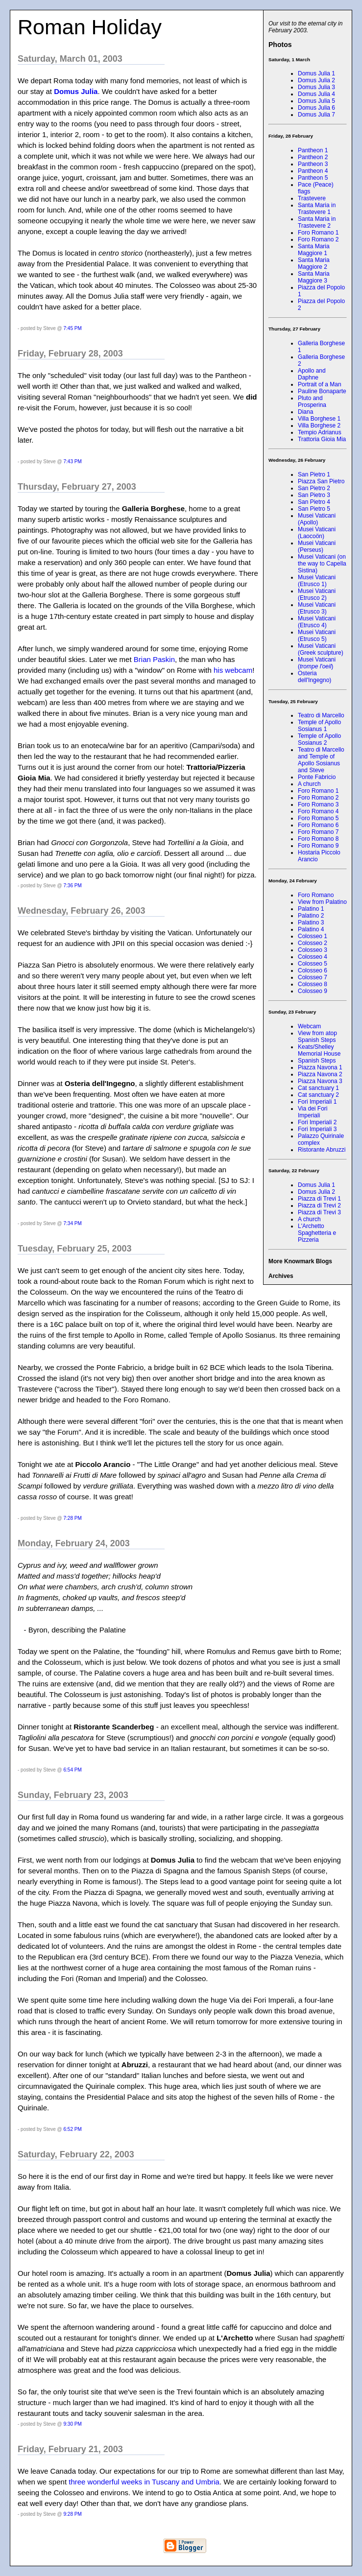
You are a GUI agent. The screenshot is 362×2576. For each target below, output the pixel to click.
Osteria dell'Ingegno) (314, 677)
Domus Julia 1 (316, 73)
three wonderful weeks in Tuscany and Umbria (144, 2482)
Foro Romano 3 (318, 804)
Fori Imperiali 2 (317, 1122)
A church (309, 783)
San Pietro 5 (314, 508)
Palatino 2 (311, 915)
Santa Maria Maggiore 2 (314, 263)
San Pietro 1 (314, 474)
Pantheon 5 (313, 177)
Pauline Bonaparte (322, 391)
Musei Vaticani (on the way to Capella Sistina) (322, 563)
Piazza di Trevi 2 (319, 1205)
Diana (305, 411)
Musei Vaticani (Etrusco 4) (317, 622)
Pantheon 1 (313, 150)
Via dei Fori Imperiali (312, 1112)
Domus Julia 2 (316, 80)
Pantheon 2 (313, 157)
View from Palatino (322, 901)
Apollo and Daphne (312, 374)
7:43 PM (73, 461)
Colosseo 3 (312, 949)
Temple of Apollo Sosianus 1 (319, 726)
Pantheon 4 (313, 170)
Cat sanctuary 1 (318, 1088)
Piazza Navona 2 (320, 1074)
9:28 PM (73, 2514)
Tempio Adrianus (319, 432)
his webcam (233, 670)
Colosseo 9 (312, 991)
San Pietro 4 (314, 501)
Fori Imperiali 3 (317, 1129)
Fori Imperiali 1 (317, 1101)
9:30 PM (73, 2424)
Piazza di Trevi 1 (319, 1198)
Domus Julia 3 (316, 87)
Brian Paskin (154, 659)
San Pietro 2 (314, 488)
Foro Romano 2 (318, 239)
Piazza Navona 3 (320, 1081)
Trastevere (312, 198)
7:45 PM (73, 328)
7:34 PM (73, 1223)
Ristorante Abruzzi (321, 1149)
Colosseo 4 (312, 956)
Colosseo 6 (312, 970)
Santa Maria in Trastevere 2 (317, 222)
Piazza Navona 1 (320, 1067)
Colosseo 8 (312, 984)
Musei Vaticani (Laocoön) (317, 533)
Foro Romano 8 (318, 838)
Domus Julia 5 (316, 100)
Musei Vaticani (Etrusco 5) (317, 635)
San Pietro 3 (314, 495)
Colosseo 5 (312, 963)
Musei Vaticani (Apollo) (317, 519)
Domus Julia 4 (316, 94)
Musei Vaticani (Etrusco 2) (317, 594)
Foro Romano (316, 895)
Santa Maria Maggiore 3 (314, 277)
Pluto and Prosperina (312, 401)
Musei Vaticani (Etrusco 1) (317, 581)
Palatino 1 (311, 908)
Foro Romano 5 (318, 818)
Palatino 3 (311, 922)
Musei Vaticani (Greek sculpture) (320, 649)
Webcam (309, 1026)
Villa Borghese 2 (319, 425)
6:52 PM (73, 2129)
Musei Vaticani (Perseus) (317, 546)
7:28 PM (73, 1518)
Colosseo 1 (312, 936)
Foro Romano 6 (318, 825)
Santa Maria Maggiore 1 (314, 250)
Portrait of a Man (319, 384)
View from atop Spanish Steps (317, 1036)
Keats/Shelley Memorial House (319, 1050)
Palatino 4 (311, 929)
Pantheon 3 (313, 164)
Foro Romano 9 (318, 845)
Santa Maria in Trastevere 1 (317, 208)
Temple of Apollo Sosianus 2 (319, 739)
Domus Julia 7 (316, 114)
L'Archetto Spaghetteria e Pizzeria (317, 1233)
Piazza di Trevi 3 (319, 1212)
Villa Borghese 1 (319, 418)
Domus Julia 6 (316, 107)
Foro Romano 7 (318, 831)
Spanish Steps (317, 1060)
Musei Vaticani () (317, 663)
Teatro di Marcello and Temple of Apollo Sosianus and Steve (321, 760)
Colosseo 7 (312, 977)
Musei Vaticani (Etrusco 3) (317, 608)
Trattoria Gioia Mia (322, 439)
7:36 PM (73, 885)
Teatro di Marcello (321, 715)
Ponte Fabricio (317, 777)
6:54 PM (73, 1769)
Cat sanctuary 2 (318, 1094)
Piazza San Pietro (321, 481)
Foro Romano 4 (318, 811)
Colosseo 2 (312, 943)
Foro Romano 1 (318, 232)
